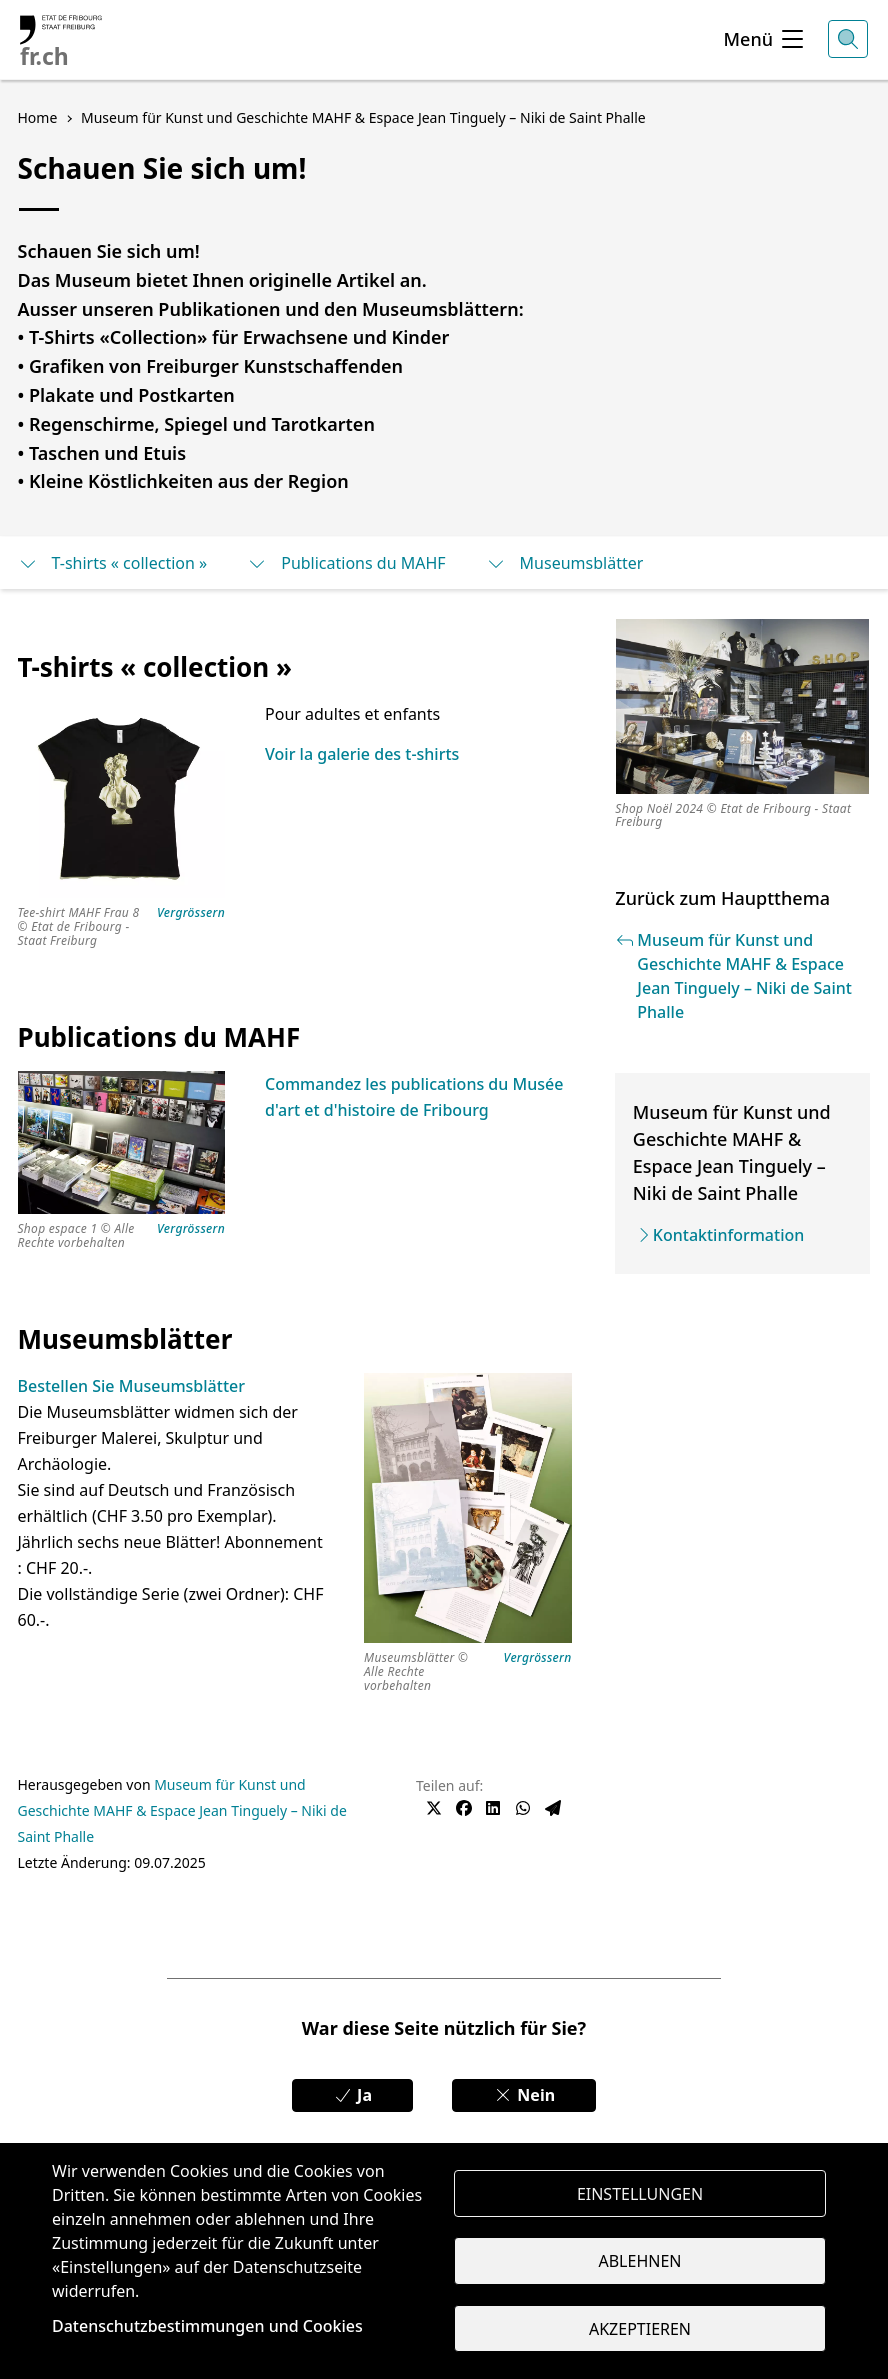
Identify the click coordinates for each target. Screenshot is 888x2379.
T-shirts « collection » (113, 563)
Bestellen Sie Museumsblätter (131, 1386)
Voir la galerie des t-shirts (362, 754)
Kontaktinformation (728, 1235)
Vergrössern (191, 913)
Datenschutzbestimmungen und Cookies (207, 2326)
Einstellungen (640, 2193)
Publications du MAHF (346, 563)
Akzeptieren (640, 2329)
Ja (352, 2095)
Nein (524, 2095)
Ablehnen (640, 2261)
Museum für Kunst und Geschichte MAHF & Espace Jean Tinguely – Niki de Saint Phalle (182, 1810)
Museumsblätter (565, 563)
